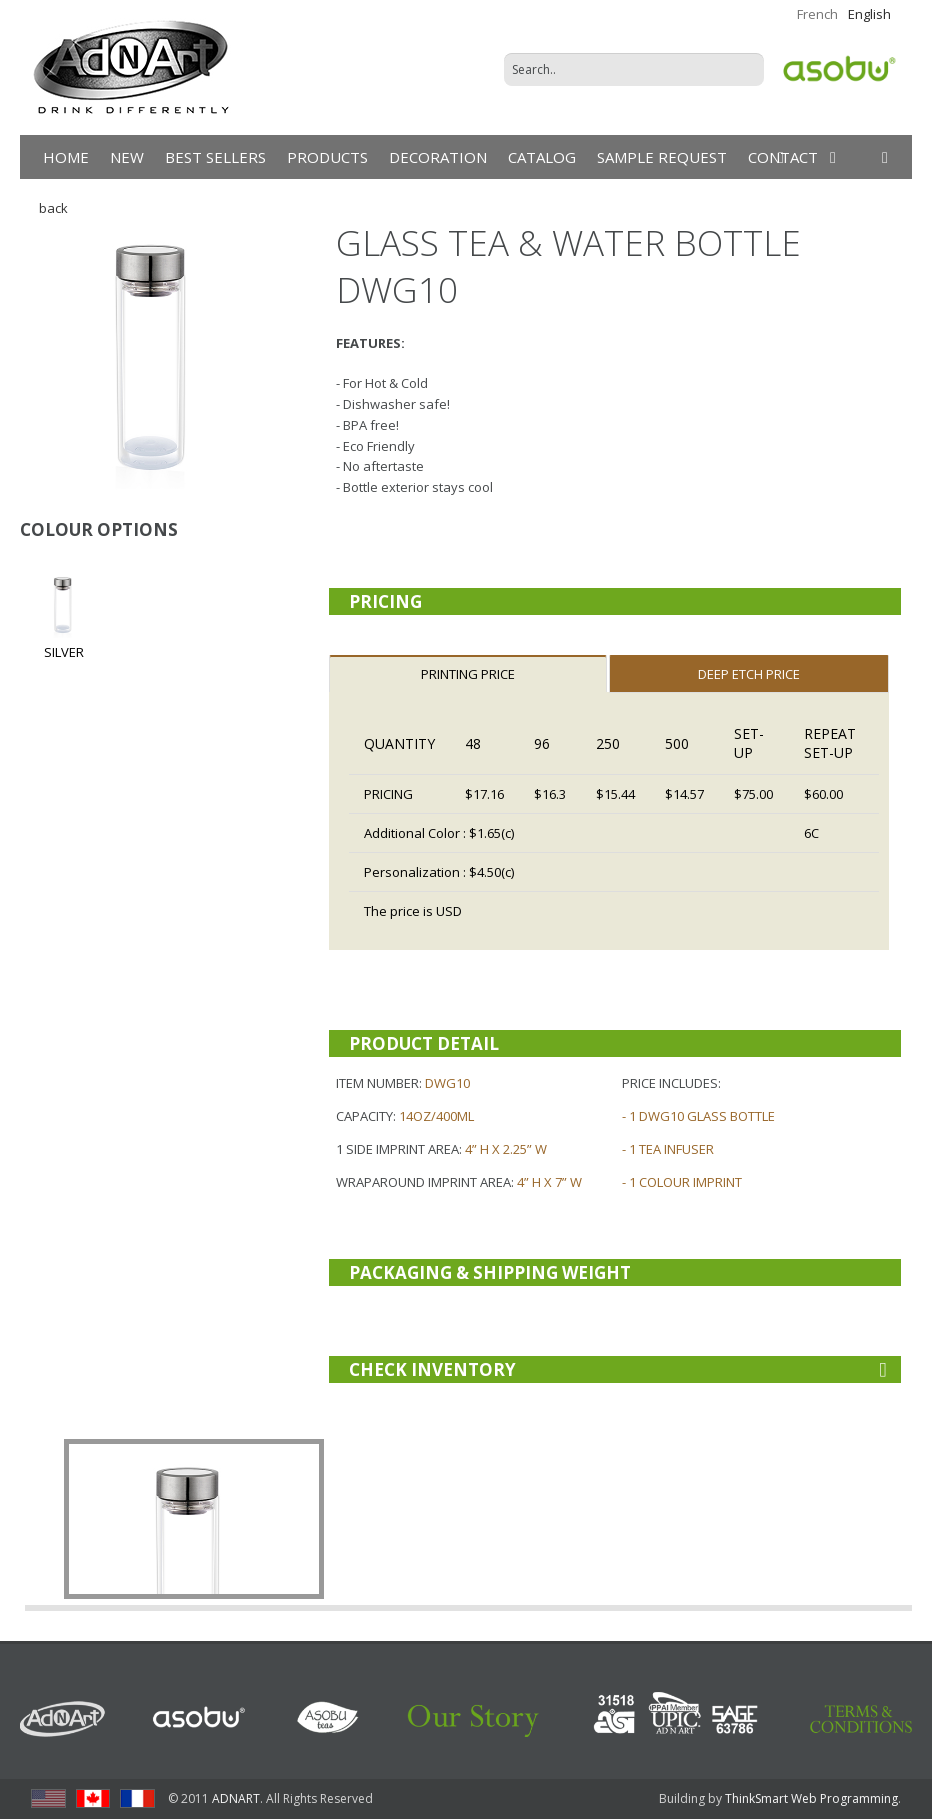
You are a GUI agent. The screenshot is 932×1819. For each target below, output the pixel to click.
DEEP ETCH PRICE (749, 674)
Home (66, 157)
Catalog (542, 157)
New (127, 157)
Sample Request (662, 157)
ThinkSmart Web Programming (811, 1798)
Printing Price (468, 674)
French (817, 14)
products (327, 157)
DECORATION (438, 157)
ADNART (236, 1798)
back (52, 208)
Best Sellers (215, 157)
